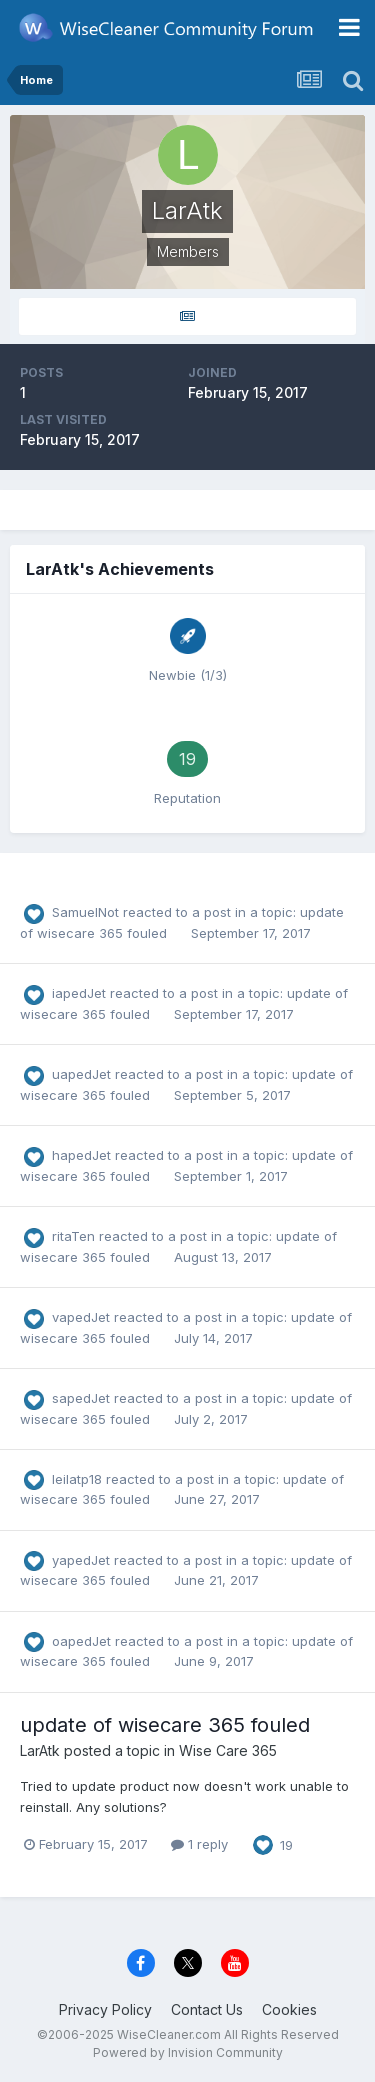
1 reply (199, 1844)
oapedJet (81, 1641)
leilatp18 (77, 1479)
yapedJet (81, 1560)
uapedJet (81, 1074)
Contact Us (207, 2009)
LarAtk (40, 1750)
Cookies (289, 2009)
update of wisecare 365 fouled (165, 1725)
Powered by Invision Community (188, 2052)
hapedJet (81, 1155)
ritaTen (73, 1236)
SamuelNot (85, 912)
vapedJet (81, 1317)
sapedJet (81, 1398)
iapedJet (79, 993)
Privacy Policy (105, 2009)
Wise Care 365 (228, 1750)
